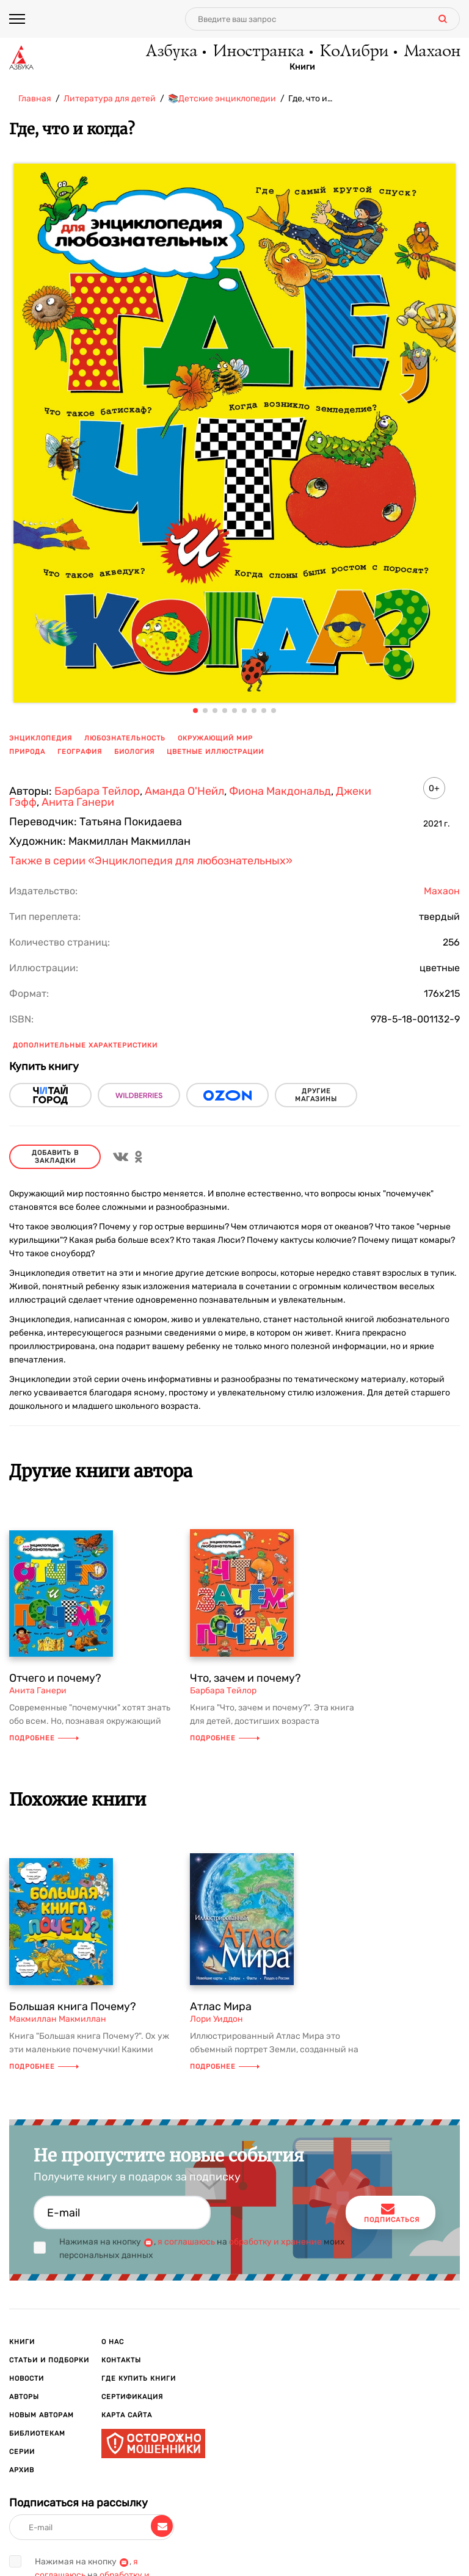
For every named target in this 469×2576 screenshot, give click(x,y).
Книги (302, 67)
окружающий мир (215, 738)
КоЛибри (353, 51)
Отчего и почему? (55, 1678)
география (79, 752)
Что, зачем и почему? (245, 1678)
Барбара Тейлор (97, 791)
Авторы (24, 2397)
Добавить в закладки (55, 1157)
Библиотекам (37, 2433)
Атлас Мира (221, 2006)
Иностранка (258, 51)
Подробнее (44, 1738)
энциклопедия (40, 738)
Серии (22, 2452)
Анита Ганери (78, 802)
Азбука (171, 51)
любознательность (124, 738)
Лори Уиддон (216, 2019)
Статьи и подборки (49, 2360)
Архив (21, 2470)
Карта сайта (126, 2415)
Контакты (121, 2360)
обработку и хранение (275, 2242)
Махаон (431, 51)
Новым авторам (41, 2415)
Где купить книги (138, 2378)
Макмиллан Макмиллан (57, 2019)
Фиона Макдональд (280, 791)
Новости (26, 2378)
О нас (112, 2342)
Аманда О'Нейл (184, 791)
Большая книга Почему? (72, 2006)
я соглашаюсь (186, 2242)
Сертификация (132, 2397)
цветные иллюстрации (215, 752)
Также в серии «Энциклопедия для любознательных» (151, 860)
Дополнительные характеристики (85, 1045)
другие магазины (316, 1095)
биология (134, 752)
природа (27, 752)
